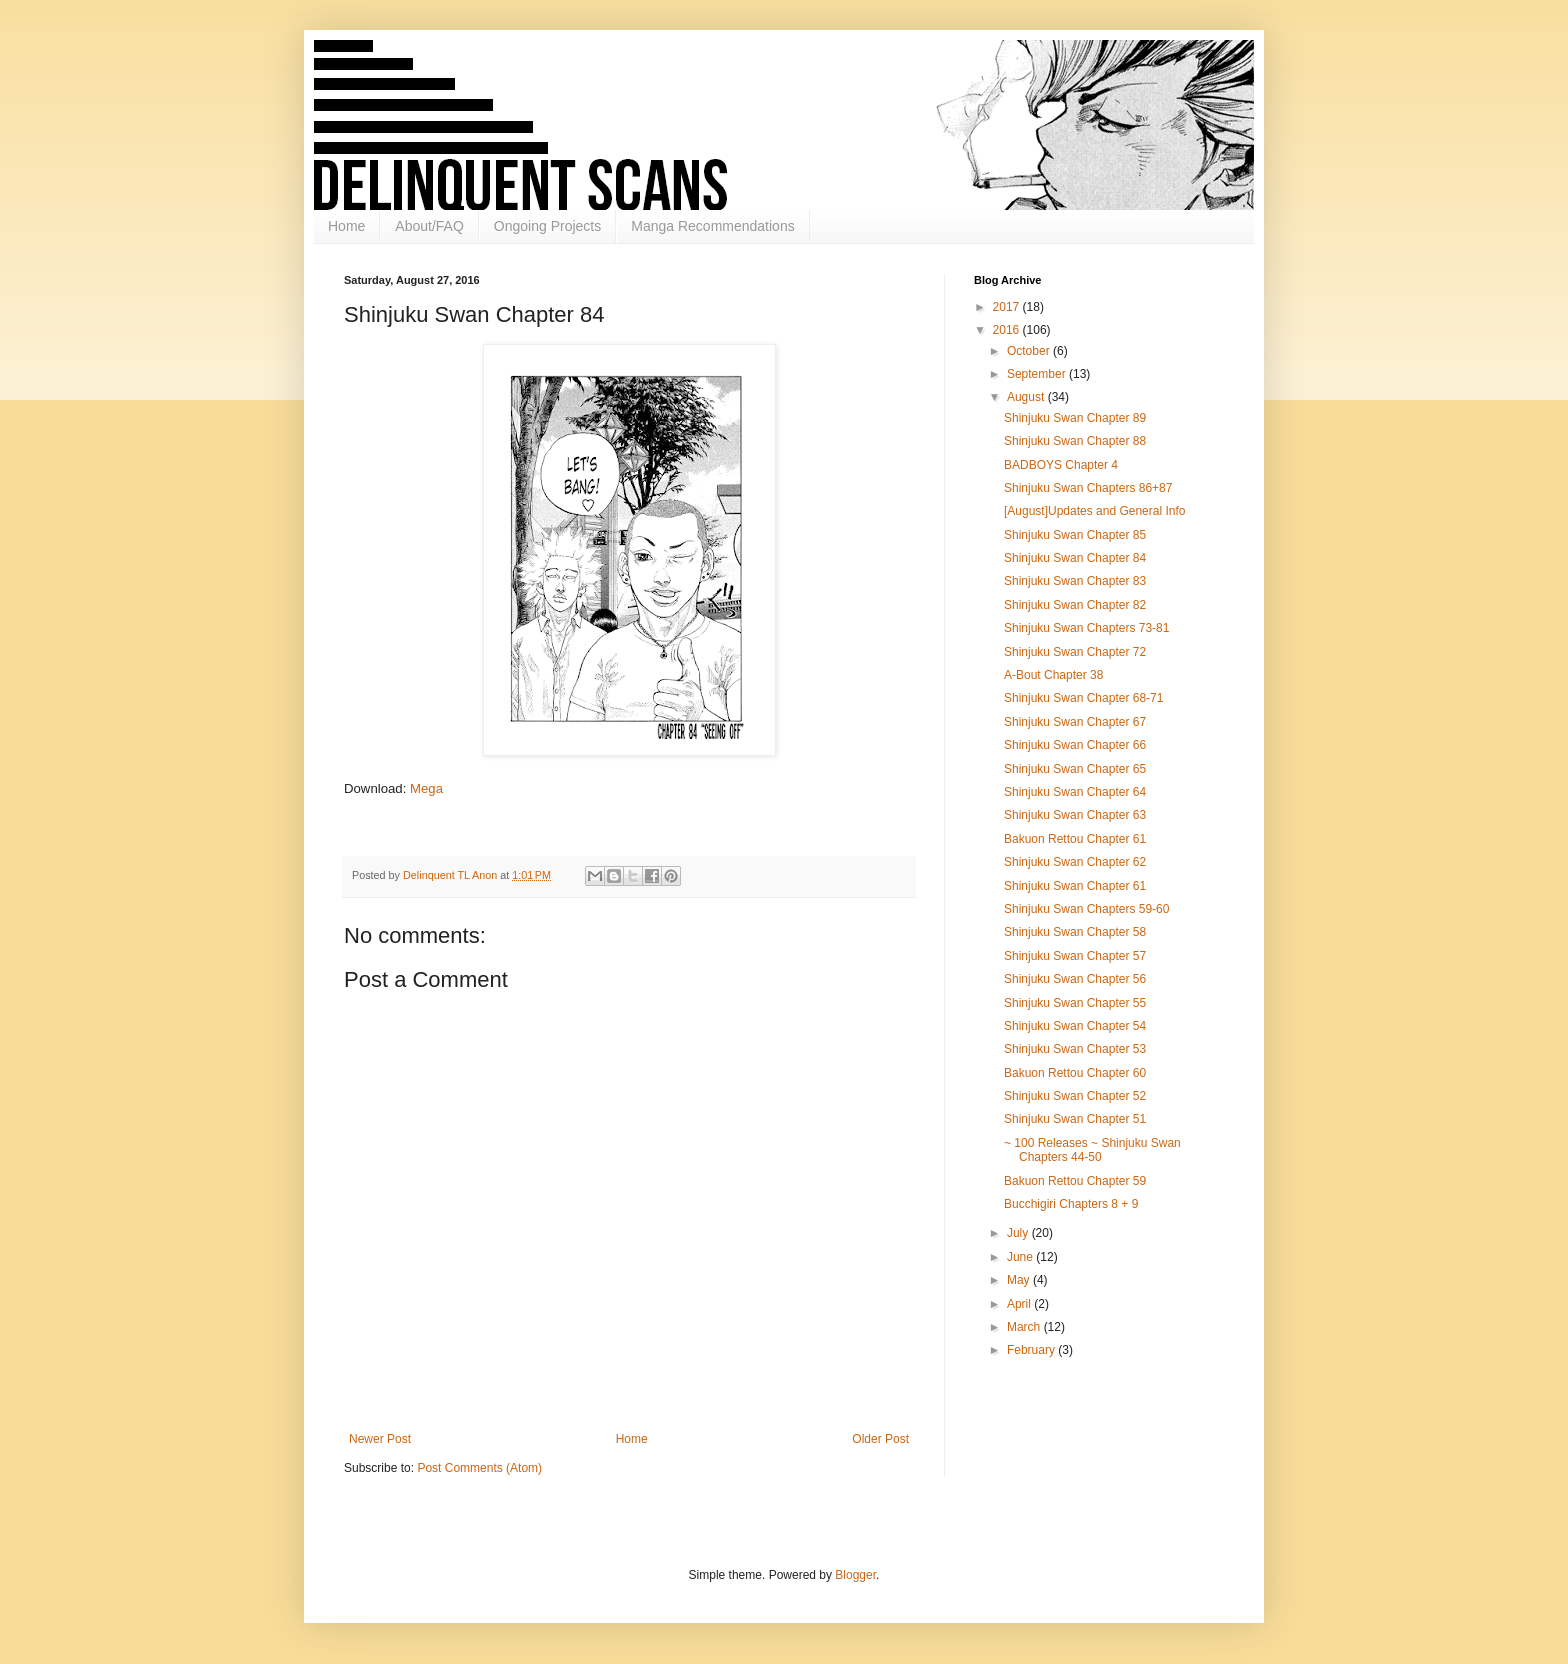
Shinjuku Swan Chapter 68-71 (1083, 698)
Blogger (855, 1575)
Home (346, 226)
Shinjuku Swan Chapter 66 (1075, 745)
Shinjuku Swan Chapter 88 (1075, 441)
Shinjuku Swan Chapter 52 (1075, 1096)
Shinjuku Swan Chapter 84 (1075, 558)
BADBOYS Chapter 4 (1061, 465)
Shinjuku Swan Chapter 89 (1075, 418)
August (1027, 397)
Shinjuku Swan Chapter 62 (1075, 862)
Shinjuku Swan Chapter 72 (1075, 652)
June (1021, 1257)
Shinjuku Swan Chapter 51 (1075, 1119)
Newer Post (380, 1439)
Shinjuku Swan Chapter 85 (1075, 535)
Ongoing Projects (547, 226)
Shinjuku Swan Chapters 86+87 (1088, 488)
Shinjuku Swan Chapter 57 (1075, 956)
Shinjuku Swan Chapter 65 (1075, 769)
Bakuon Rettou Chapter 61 (1075, 839)
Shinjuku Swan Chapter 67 (1075, 722)
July (1019, 1233)
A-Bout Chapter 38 (1053, 675)
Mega (426, 788)
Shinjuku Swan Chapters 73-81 (1086, 628)
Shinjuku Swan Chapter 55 (1075, 1003)
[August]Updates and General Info (1094, 511)
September (1038, 374)
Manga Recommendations (712, 226)
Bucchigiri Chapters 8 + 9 (1071, 1204)
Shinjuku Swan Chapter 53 (1075, 1049)
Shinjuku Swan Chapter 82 (1075, 605)
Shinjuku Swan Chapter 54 (1075, 1026)
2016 (1008, 330)
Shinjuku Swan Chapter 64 (1075, 792)
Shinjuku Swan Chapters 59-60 (1086, 909)
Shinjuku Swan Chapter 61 (1075, 886)
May (1020, 1280)
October (1030, 351)
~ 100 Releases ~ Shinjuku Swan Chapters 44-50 (1092, 1150)
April (1020, 1304)
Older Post (880, 1439)
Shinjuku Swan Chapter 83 (1075, 581)
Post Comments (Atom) (479, 1468)
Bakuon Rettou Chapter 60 (1075, 1073)
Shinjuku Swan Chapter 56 (1075, 979)
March (1025, 1327)
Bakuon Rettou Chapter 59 (1075, 1181)
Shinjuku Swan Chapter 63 (1075, 815)
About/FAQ (429, 226)
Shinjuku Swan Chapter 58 (1075, 932)
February (1032, 1350)
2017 (1008, 307)
